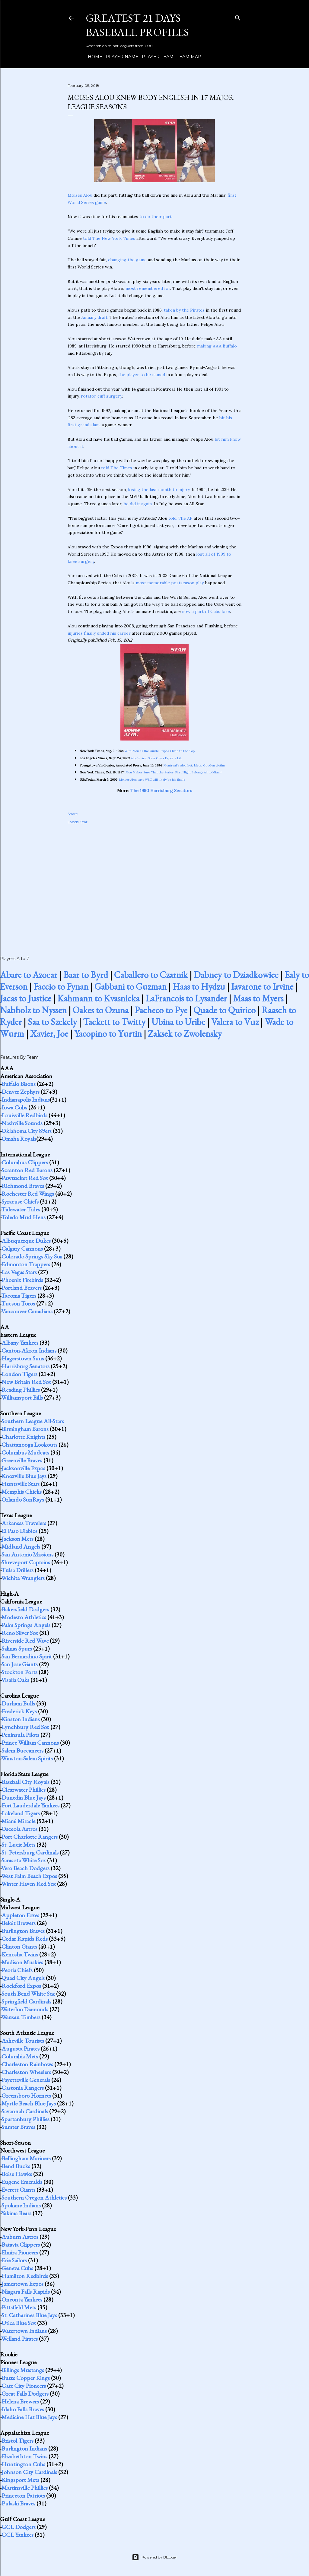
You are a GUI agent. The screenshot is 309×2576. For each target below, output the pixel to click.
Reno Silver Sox (20, 1633)
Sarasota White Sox (24, 1860)
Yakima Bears (16, 2213)
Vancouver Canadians (27, 1311)
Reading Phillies (21, 1390)
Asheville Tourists (23, 2041)
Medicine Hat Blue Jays (29, 2417)
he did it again (137, 503)
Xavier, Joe (49, 1033)
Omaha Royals (19, 1139)
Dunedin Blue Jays (24, 1797)
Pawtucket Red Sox (25, 1178)
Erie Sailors (14, 2260)
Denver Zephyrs (21, 1092)
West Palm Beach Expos (29, 1876)
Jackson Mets (17, 1539)
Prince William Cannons (30, 1742)
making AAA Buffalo (217, 346)
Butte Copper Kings (26, 2378)
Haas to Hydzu (199, 986)
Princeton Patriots (23, 2495)
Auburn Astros (20, 2237)
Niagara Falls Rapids (26, 2291)
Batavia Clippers (21, 2244)
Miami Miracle (18, 1821)
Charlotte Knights (23, 1437)
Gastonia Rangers (23, 2088)
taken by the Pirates (184, 310)
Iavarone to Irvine (262, 986)
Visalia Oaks (15, 1680)
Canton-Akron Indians (29, 1350)
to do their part (155, 216)
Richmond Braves (23, 1186)
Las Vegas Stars (19, 1272)
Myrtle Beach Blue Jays (29, 2103)
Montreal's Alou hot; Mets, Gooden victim (194, 765)
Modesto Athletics (24, 1617)
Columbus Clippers (25, 1162)
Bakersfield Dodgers (25, 1609)
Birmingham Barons (25, 1429)
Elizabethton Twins (24, 2456)
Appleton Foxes (20, 1915)
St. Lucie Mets (18, 1844)
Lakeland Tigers (21, 1813)
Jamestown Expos (22, 2284)
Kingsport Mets (20, 2480)
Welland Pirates (19, 2339)
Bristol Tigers (17, 2440)
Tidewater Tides (20, 1209)
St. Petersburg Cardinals (30, 1852)
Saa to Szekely (52, 1022)
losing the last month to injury (159, 489)
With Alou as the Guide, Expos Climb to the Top (160, 751)
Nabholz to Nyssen (33, 1010)
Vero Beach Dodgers (25, 1868)
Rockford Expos (21, 1986)
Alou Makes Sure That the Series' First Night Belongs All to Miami (173, 772)
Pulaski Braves (18, 2503)
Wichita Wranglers (23, 1578)
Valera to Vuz (235, 1022)
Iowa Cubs (14, 1107)
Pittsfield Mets (19, 2307)
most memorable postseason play (170, 582)
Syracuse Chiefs (20, 1201)
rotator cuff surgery (101, 396)
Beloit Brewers (19, 1923)
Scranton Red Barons (27, 1170)
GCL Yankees (17, 2535)
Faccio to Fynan (60, 986)
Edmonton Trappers (26, 1264)
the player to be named (141, 374)
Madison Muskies (22, 1962)
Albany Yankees (20, 1343)
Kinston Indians (21, 1719)
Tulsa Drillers (17, 1570)
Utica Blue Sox (19, 2323)
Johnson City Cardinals (29, 2472)
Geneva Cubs (17, 2268)
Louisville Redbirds (24, 1115)
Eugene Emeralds (22, 2182)
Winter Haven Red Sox (28, 1884)
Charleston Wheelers (26, 2072)
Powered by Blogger (154, 2557)
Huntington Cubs (23, 2464)
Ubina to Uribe (178, 1022)
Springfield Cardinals (26, 2001)
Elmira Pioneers (20, 2252)
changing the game (127, 259)
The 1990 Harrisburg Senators (161, 790)
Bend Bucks (16, 2166)
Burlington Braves (23, 1931)
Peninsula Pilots (20, 1735)
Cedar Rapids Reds (25, 1939)
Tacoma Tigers (18, 1295)
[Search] (237, 17)
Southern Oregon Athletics (34, 2197)
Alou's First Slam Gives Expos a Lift (156, 758)
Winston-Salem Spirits (27, 1758)
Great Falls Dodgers (25, 2393)
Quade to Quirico (224, 1010)
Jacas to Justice (25, 998)
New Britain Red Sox (26, 1382)
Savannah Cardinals (25, 2111)
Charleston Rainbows (27, 2064)
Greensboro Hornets (26, 2095)
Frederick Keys (19, 1711)
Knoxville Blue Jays (24, 1476)
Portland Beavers (22, 1288)
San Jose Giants (20, 1664)
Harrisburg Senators (25, 1366)
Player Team (155, 56)
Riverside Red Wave (25, 1641)
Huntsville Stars (21, 1484)
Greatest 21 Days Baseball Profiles (137, 25)
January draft (94, 317)
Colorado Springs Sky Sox (32, 1256)
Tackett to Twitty (114, 1022)
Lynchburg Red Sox (25, 1727)
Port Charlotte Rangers (30, 1837)
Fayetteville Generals (26, 2080)
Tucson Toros (18, 1303)
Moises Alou (80, 195)
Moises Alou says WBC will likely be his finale (152, 780)
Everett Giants (18, 2190)
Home (93, 56)
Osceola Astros (19, 1829)
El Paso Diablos (19, 1531)
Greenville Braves (22, 1460)
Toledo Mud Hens (23, 1217)
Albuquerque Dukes (26, 1241)
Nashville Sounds (22, 1123)
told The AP (180, 518)
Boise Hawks (17, 2174)
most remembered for (148, 288)
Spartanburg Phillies (25, 2119)
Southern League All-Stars (33, 1421)
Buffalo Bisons (19, 1084)
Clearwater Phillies (24, 1790)
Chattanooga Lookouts (29, 1444)
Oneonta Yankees (22, 2299)
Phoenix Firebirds (22, 1280)
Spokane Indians (21, 2205)
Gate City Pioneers (24, 2386)
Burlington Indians (24, 2448)
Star (84, 822)
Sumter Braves (18, 2127)
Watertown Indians (24, 2331)
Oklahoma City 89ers (27, 1131)
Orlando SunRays (23, 1499)
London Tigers (19, 1374)
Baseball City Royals (25, 1782)
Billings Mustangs (23, 2370)
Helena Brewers (20, 2401)
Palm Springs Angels (26, 1625)
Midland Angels (21, 1546)
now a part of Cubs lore (206, 611)
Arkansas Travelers (24, 1523)
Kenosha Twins (20, 1954)
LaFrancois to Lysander (186, 998)
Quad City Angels (23, 1978)
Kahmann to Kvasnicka (98, 998)
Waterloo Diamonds (24, 2009)
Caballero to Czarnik (151, 975)
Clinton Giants (19, 1946)
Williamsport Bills (22, 1397)
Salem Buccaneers (22, 1750)
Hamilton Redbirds (25, 2276)
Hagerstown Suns (23, 1358)
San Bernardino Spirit (27, 1656)
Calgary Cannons (22, 1248)
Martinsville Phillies (25, 2488)
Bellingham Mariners (26, 2158)
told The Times (116, 468)
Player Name (120, 56)
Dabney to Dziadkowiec (236, 975)
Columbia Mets (20, 2056)
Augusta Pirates (21, 2048)
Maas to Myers (258, 998)
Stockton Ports (19, 1672)
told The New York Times (109, 238)
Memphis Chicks (22, 1492)
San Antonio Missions (27, 1554)
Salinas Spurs (17, 1648)
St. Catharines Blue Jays (29, 2315)
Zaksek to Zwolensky (185, 1033)
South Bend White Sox (28, 1993)
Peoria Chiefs (17, 1970)
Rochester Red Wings (28, 1194)
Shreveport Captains (26, 1562)
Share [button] (73, 813)
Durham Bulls (18, 1703)
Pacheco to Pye (161, 1010)
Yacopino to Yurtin (108, 1033)
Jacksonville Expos (23, 1468)
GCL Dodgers (19, 2527)
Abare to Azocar (28, 975)
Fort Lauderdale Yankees (30, 1805)
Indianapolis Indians (26, 1099)
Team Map (187, 56)
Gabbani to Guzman (130, 986)
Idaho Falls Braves (23, 2409)
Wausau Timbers (20, 2017)
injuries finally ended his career (99, 633)
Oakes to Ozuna (101, 1010)
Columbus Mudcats (25, 1452)
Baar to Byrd (85, 975)
